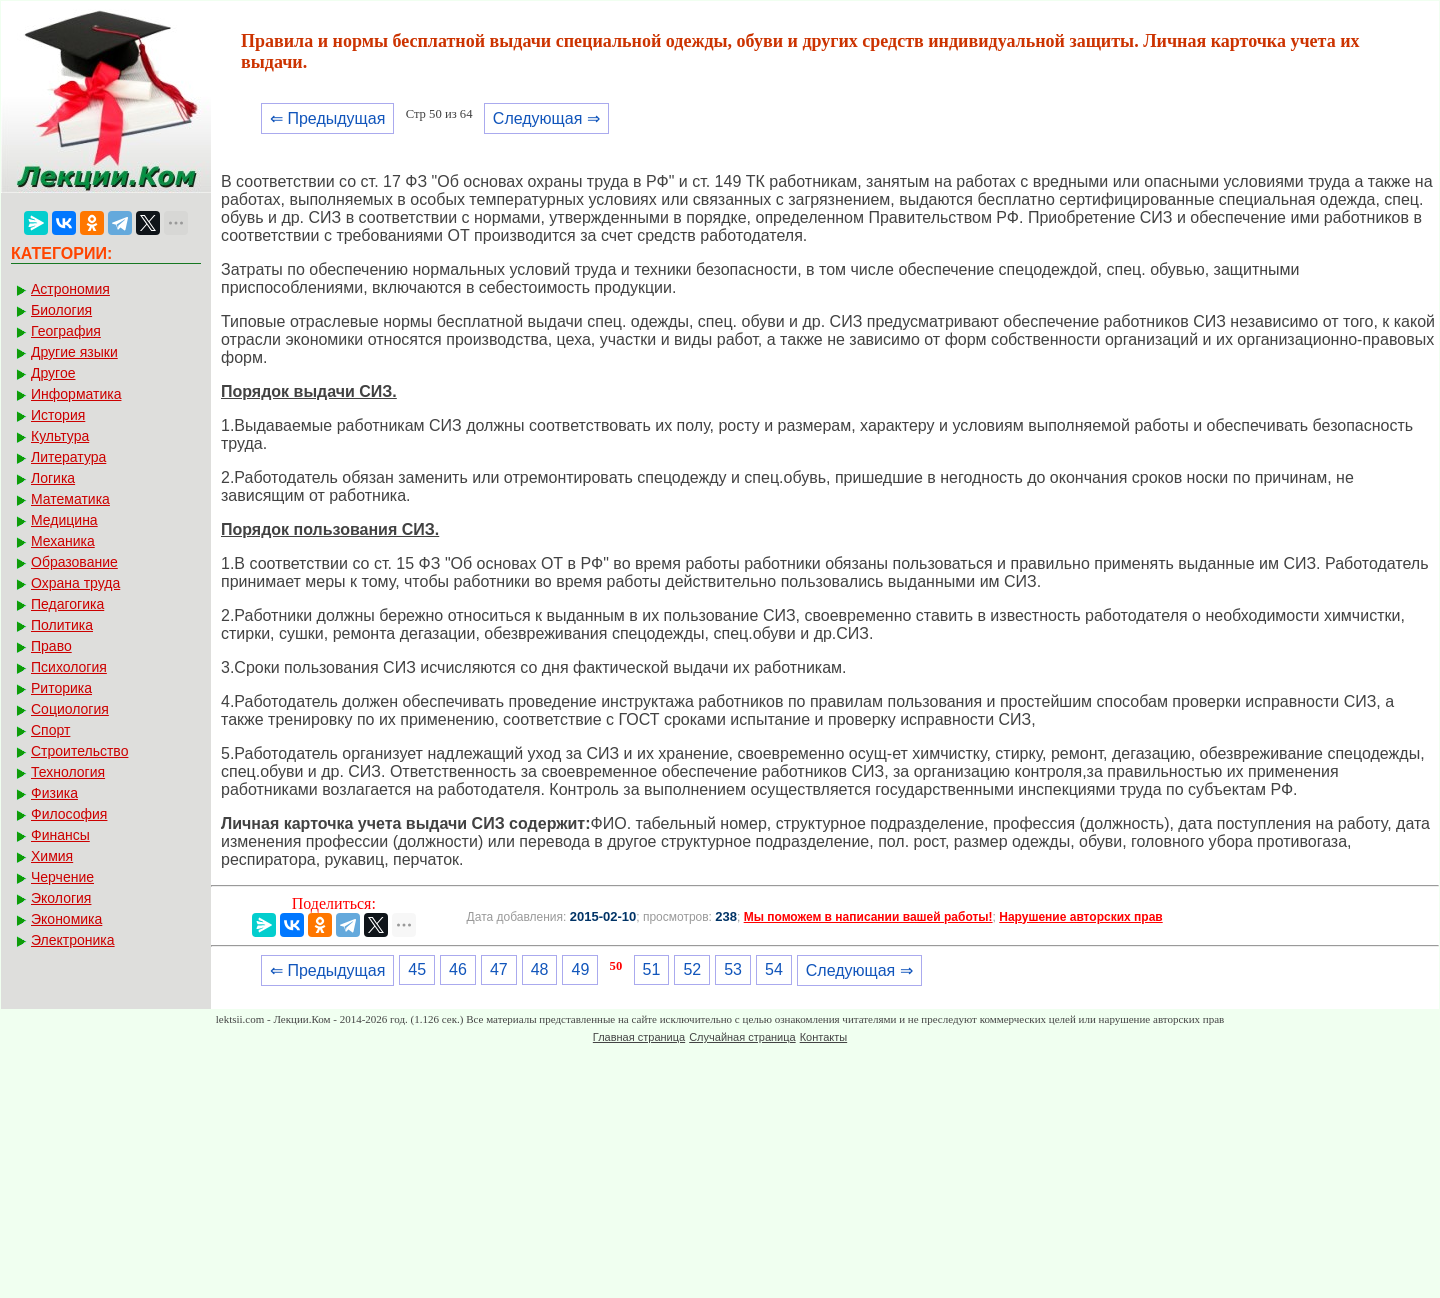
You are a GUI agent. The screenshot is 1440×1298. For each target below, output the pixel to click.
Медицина (64, 520)
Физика (54, 793)
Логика (53, 478)
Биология (61, 310)
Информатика (76, 394)
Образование (74, 562)
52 (692, 969)
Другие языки (74, 352)
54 (774, 969)
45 (417, 969)
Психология (69, 667)
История (58, 415)
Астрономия (70, 289)
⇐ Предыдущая (327, 118)
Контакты (824, 1037)
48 (540, 969)
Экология (61, 898)
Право (51, 646)
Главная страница (639, 1037)
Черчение (62, 877)
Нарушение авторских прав (1080, 917)
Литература (68, 457)
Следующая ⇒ (546, 118)
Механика (63, 541)
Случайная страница (742, 1037)
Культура (60, 436)
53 (733, 969)
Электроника (73, 940)
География (66, 331)
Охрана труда (75, 583)
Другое (53, 373)
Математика (70, 499)
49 (580, 969)
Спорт (50, 730)
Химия (52, 856)
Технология (68, 772)
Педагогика (67, 604)
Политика (62, 625)
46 (458, 969)
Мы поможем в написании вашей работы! (868, 917)
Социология (70, 709)
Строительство (79, 751)
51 (652, 969)
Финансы (60, 835)
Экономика (66, 919)
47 (499, 969)
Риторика (61, 688)
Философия (69, 814)
